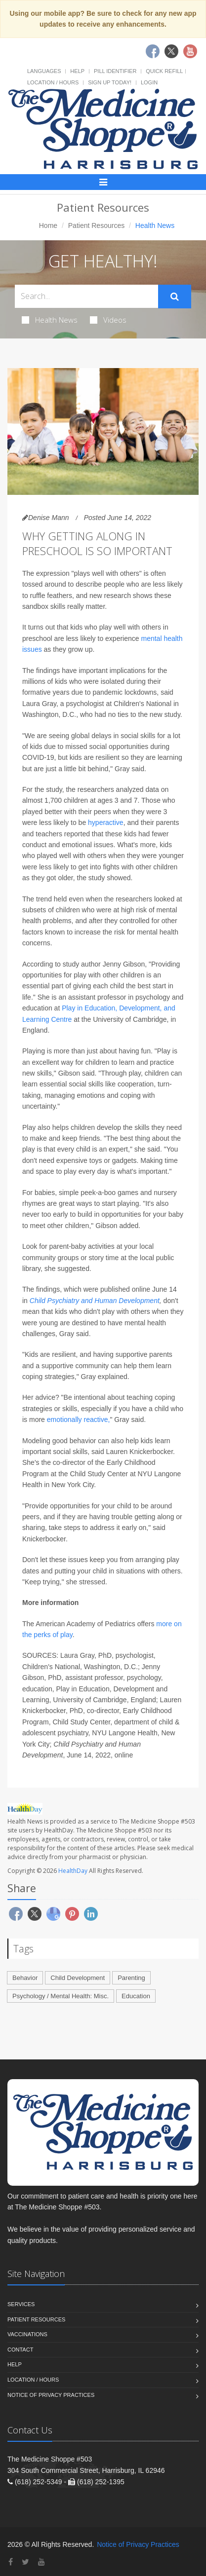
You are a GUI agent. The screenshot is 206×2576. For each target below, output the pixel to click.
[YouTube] (41, 2562)
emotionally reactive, (78, 1419)
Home (48, 225)
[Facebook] (10, 2562)
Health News (50, 320)
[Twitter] (25, 2562)
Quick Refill (164, 71)
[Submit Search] (174, 296)
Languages (44, 71)
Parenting (131, 1977)
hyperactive (106, 822)
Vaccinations (27, 2334)
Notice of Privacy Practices (50, 2395)
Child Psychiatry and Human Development (95, 1301)
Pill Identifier (115, 71)
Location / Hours (53, 82)
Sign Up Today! (109, 82)
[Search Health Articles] (86, 296)
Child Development (77, 1977)
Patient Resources (96, 225)
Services (21, 2304)
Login (149, 82)
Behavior (25, 1977)
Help (77, 71)
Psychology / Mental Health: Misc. (60, 1996)
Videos (108, 320)
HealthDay (72, 1871)
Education (136, 1996)
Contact (20, 2349)
